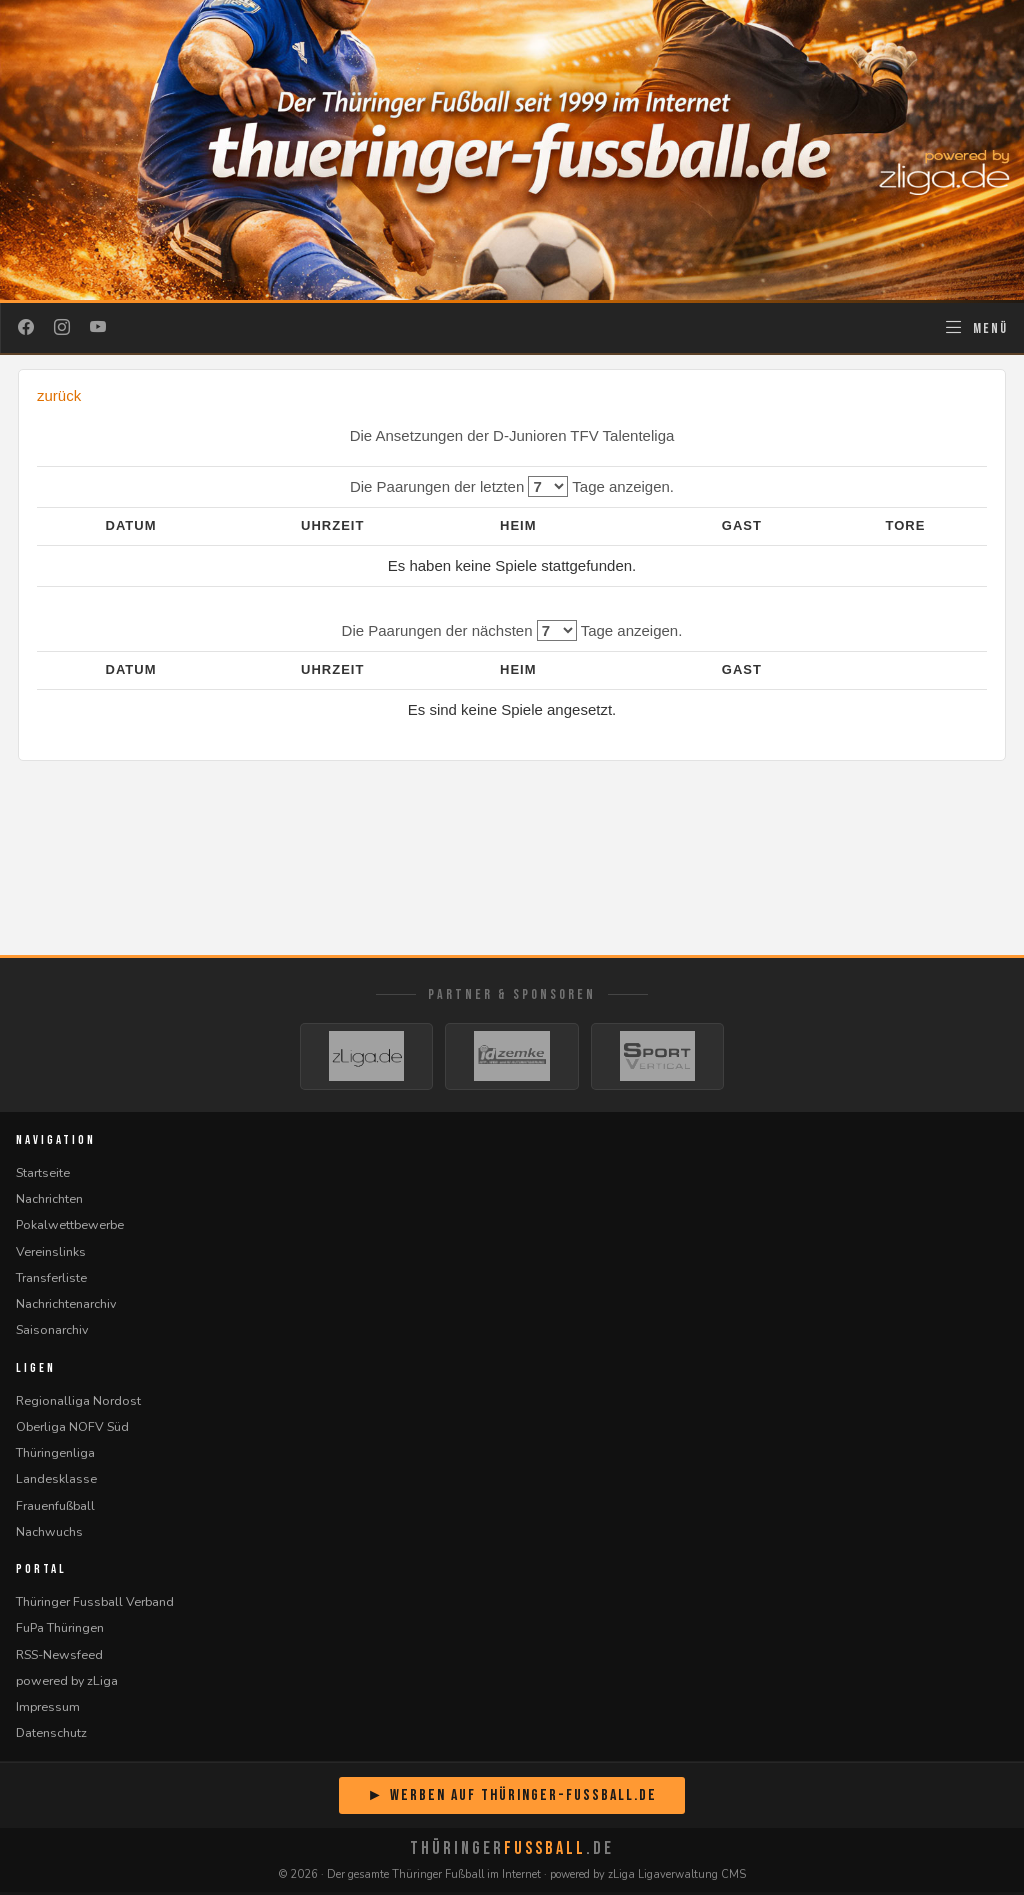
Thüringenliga (55, 1455)
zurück (59, 395)
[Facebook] (26, 328)
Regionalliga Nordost (78, 1403)
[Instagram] (62, 328)
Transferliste (51, 1280)
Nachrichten (49, 1201)
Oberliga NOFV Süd (72, 1429)
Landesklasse (56, 1482)
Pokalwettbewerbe (70, 1228)
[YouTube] (98, 328)
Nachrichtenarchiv (66, 1306)
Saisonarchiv (52, 1333)
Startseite (43, 1175)
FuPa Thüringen (60, 1631)
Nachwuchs (49, 1534)
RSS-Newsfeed (59, 1657)
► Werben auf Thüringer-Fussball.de (512, 1798)
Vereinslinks (51, 1254)
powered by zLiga (67, 1683)
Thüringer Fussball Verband (95, 1604)
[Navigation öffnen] (975, 328)
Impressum (48, 1709)
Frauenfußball (55, 1508)
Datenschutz (51, 1736)
